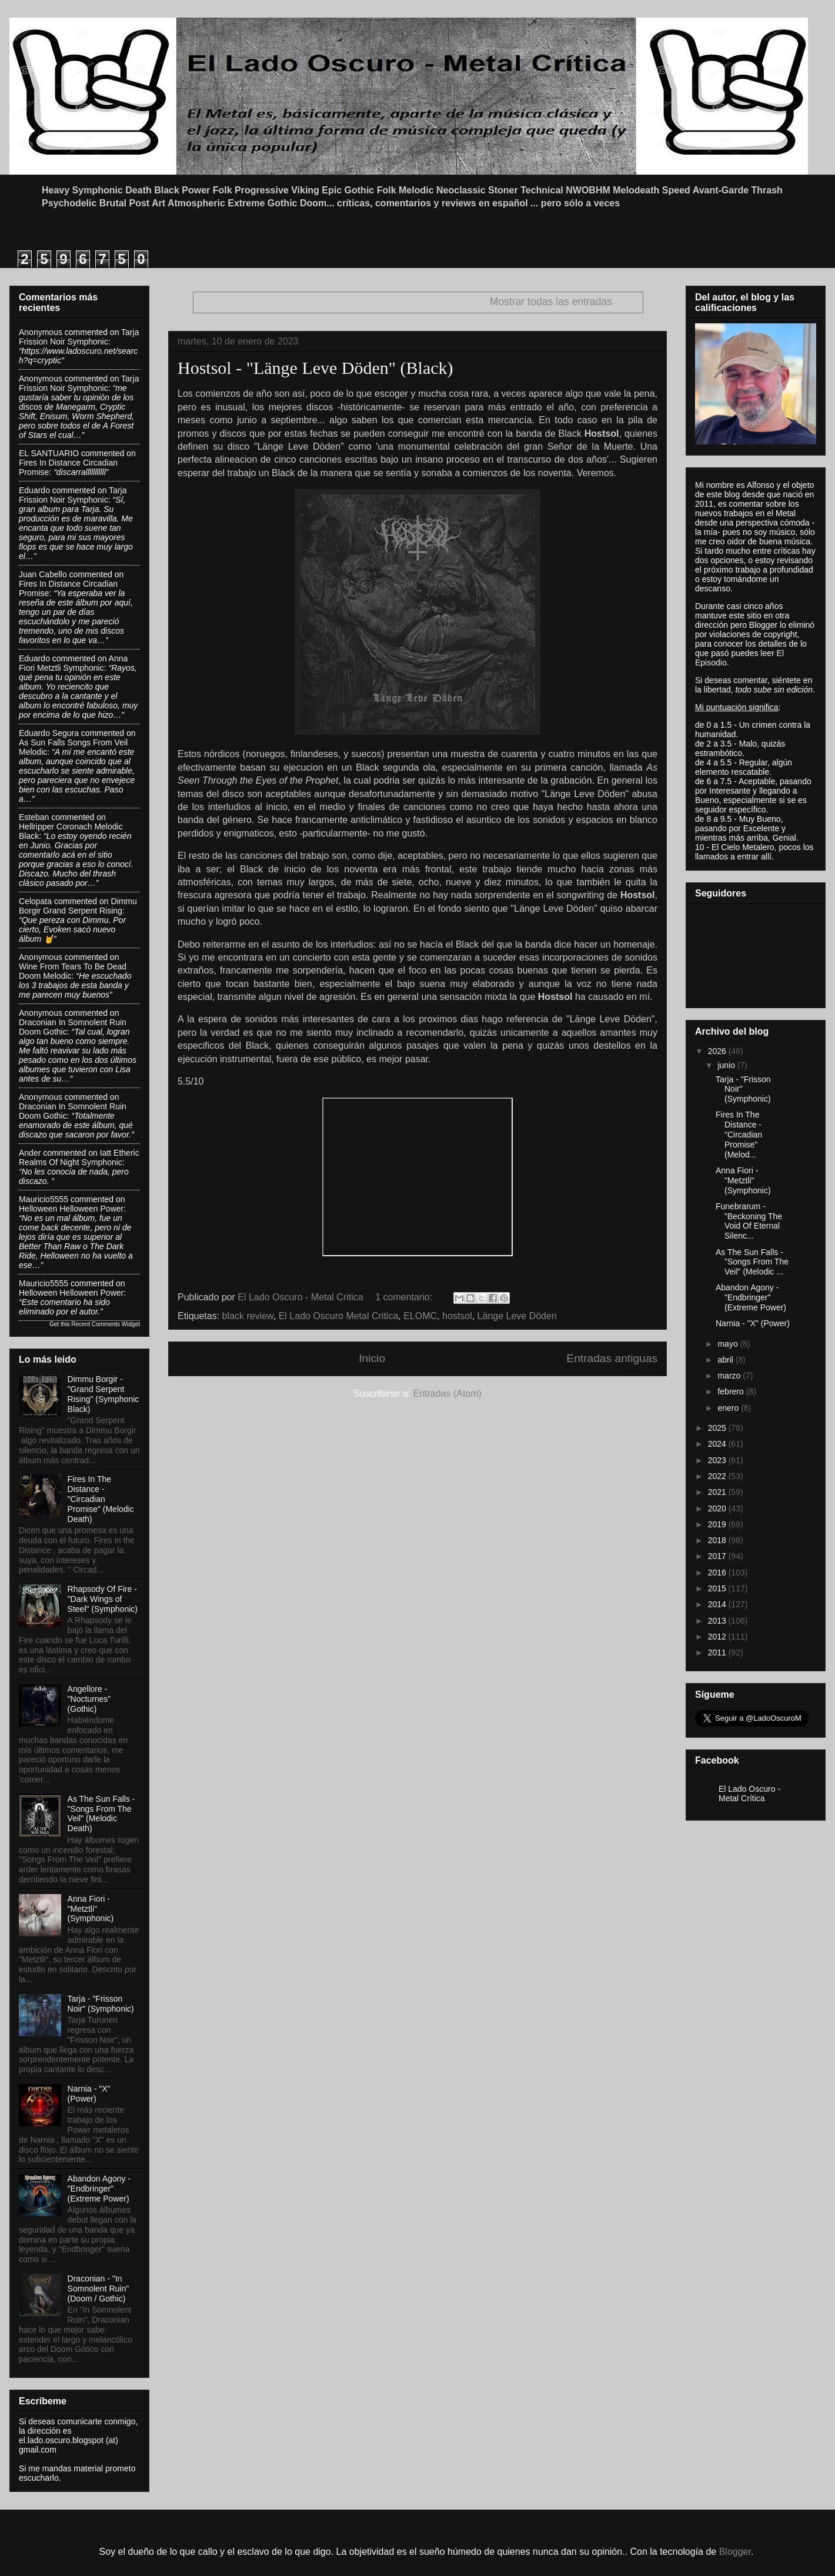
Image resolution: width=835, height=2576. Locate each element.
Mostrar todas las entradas (551, 301)
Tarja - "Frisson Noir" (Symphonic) (101, 2003)
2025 (718, 1428)
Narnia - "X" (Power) (89, 2093)
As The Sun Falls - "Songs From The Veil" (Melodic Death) (101, 1813)
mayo (728, 1344)
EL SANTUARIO (49, 453)
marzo (730, 1375)
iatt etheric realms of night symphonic (79, 1157)
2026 (718, 1051)
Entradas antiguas (611, 1358)
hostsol (457, 1316)
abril (726, 1359)
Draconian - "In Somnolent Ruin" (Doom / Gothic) (98, 2288)
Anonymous (40, 332)
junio (727, 1065)
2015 (718, 1588)
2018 (718, 1540)
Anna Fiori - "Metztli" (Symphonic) (91, 1908)
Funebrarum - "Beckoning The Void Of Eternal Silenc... (749, 1221)
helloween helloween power (71, 1208)
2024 (718, 1443)
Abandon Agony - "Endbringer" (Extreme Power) (99, 2188)
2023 (718, 1460)
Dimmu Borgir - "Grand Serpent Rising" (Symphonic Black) (103, 1393)
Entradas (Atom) (447, 1394)
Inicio (372, 1358)
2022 (718, 1476)
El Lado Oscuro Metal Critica (339, 1316)
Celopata (35, 901)
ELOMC (420, 1316)
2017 (718, 1556)
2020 (718, 1508)
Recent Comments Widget (105, 1324)
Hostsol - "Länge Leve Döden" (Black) (315, 367)
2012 (718, 1636)
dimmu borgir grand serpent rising (78, 905)
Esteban (34, 817)
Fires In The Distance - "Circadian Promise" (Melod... (739, 1134)
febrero (731, 1391)
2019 (718, 1524)
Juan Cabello (43, 574)
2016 (718, 1572)
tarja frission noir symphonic (79, 336)
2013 (718, 1620)
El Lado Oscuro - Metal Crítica (749, 1793)
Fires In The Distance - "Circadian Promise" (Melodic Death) (101, 1498)
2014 (718, 1604)
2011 (718, 1652)
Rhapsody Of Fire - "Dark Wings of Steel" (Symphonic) (103, 1599)
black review (247, 1316)
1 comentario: (405, 1297)
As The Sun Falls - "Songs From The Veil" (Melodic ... (752, 1262)
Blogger (735, 2552)
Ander (30, 1152)
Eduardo (34, 490)
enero (729, 1408)
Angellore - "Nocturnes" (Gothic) (89, 1699)
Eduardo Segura (49, 733)
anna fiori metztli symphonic (73, 663)
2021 (718, 1492)
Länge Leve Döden (517, 1316)
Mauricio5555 (43, 1199)
